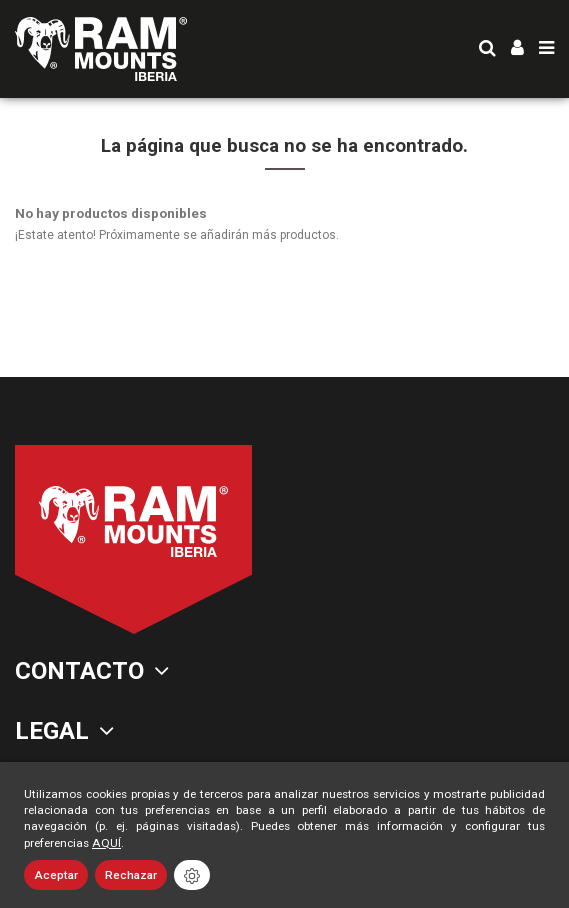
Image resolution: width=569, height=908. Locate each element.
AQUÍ (106, 843)
